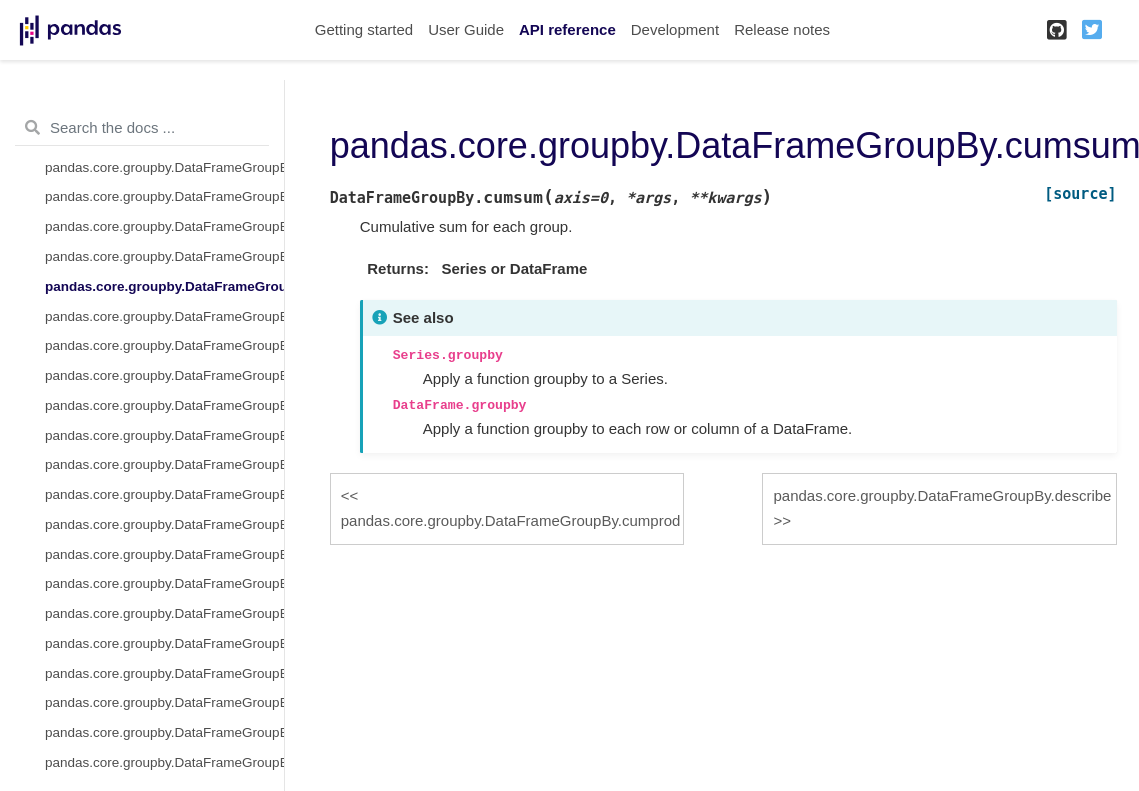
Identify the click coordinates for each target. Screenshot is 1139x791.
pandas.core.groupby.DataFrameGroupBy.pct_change (164, 643)
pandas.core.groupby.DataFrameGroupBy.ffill (164, 375)
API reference (567, 29)
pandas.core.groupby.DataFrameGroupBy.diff (164, 345)
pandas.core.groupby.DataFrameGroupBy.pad (164, 613)
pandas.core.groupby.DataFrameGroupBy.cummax (164, 196)
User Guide (466, 29)
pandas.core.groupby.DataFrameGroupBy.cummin (164, 226)
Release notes (782, 29)
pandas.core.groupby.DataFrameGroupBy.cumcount (164, 167)
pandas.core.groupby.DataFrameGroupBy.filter (164, 435)
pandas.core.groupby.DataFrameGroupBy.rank (164, 732)
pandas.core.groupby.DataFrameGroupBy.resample (164, 762)
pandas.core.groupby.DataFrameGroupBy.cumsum (164, 286)
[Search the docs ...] (142, 128)
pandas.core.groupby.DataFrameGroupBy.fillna (164, 405)
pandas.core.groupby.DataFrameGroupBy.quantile (164, 702)
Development (675, 29)
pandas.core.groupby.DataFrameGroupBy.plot (164, 673)
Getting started (364, 29)
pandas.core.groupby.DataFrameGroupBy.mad (164, 554)
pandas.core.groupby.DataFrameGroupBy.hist (164, 464)
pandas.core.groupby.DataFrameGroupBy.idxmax (164, 494)
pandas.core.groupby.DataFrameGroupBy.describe (164, 316)
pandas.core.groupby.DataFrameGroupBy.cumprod (164, 256)
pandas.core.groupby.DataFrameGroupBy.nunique (164, 583)
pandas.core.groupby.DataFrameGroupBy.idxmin (164, 524)
